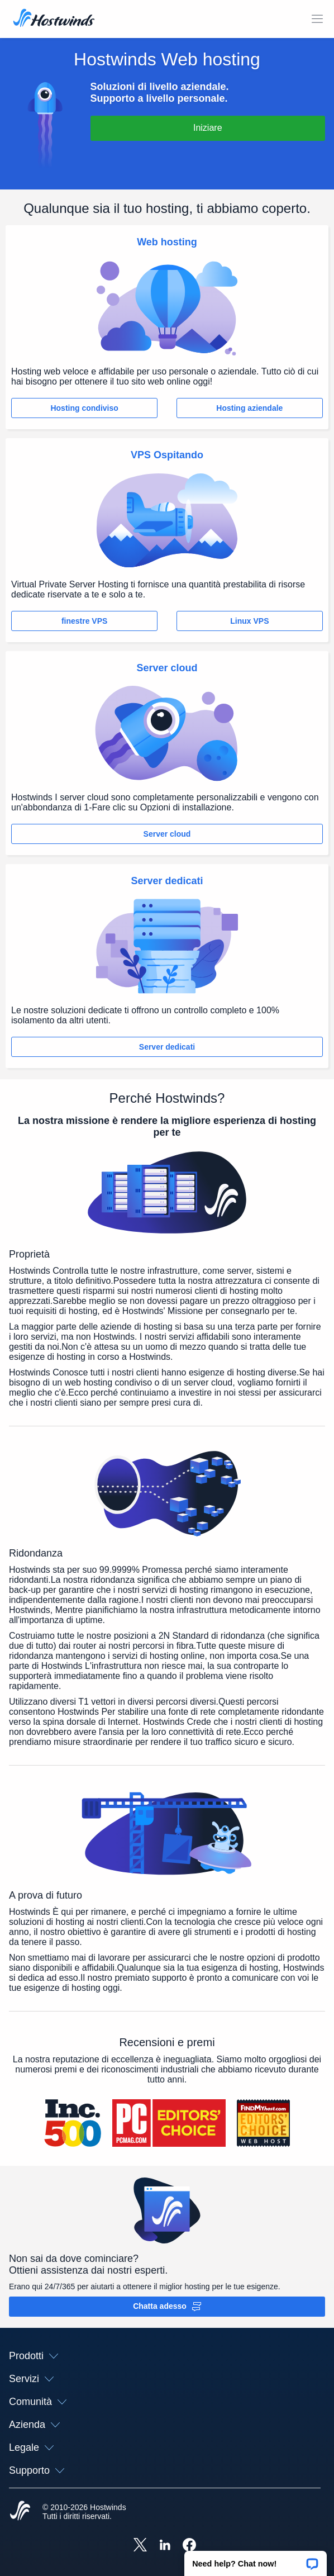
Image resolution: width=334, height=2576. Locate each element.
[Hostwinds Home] (20, 2511)
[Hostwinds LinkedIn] (164, 2546)
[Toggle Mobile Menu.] (317, 19)
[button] (255, 2560)
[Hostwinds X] (140, 2546)
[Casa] (54, 19)
